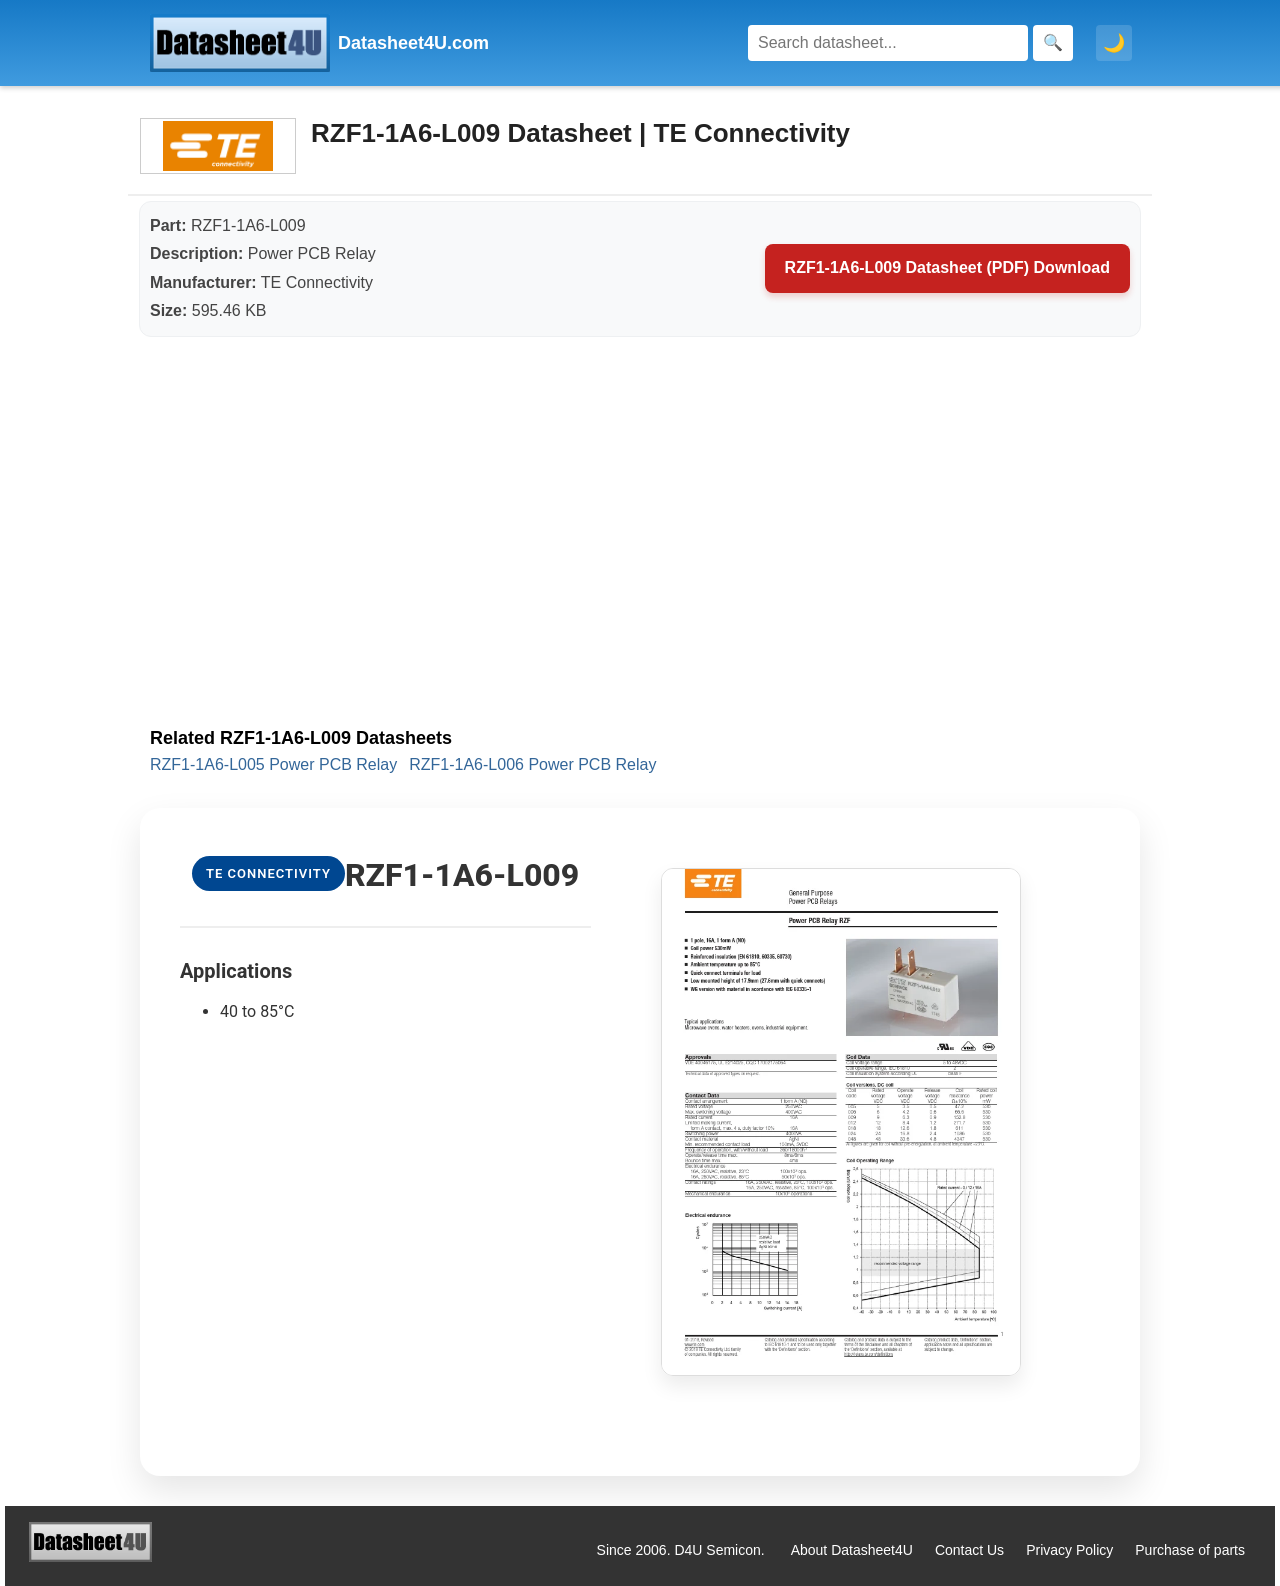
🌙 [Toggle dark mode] (1114, 43)
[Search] (888, 43)
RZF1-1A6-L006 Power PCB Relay (532, 764)
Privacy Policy (1069, 1550)
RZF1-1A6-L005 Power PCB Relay (273, 764)
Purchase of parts (1190, 1550)
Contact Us (969, 1550)
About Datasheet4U (852, 1550)
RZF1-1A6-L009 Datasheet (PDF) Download (947, 267)
